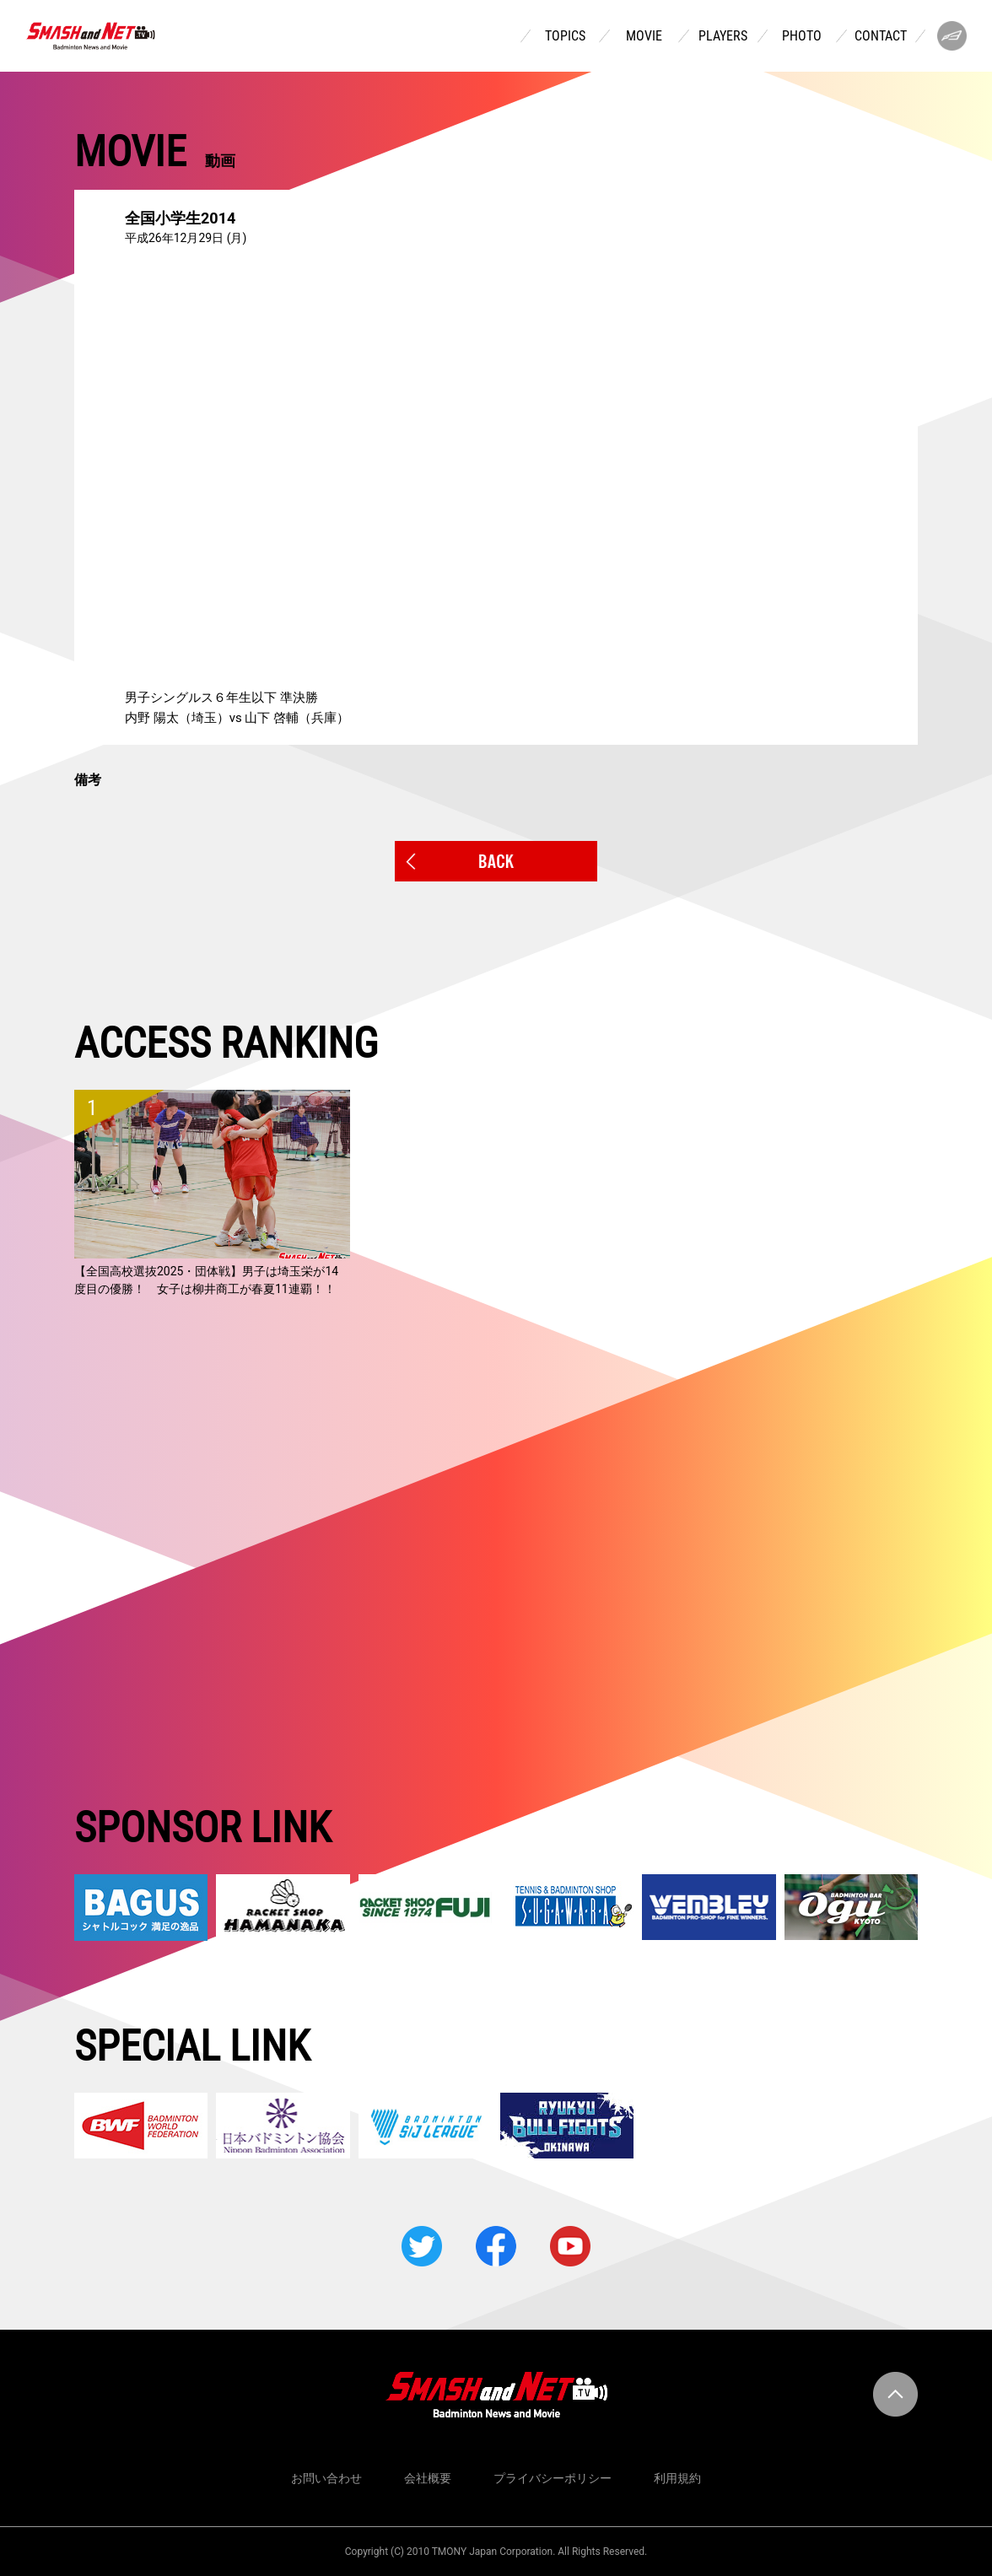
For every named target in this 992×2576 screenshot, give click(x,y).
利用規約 (677, 2478)
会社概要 (427, 2478)
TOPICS (565, 36)
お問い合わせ (326, 2478)
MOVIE (644, 36)
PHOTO (802, 36)
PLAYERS (722, 36)
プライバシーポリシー (552, 2478)
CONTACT (881, 36)
